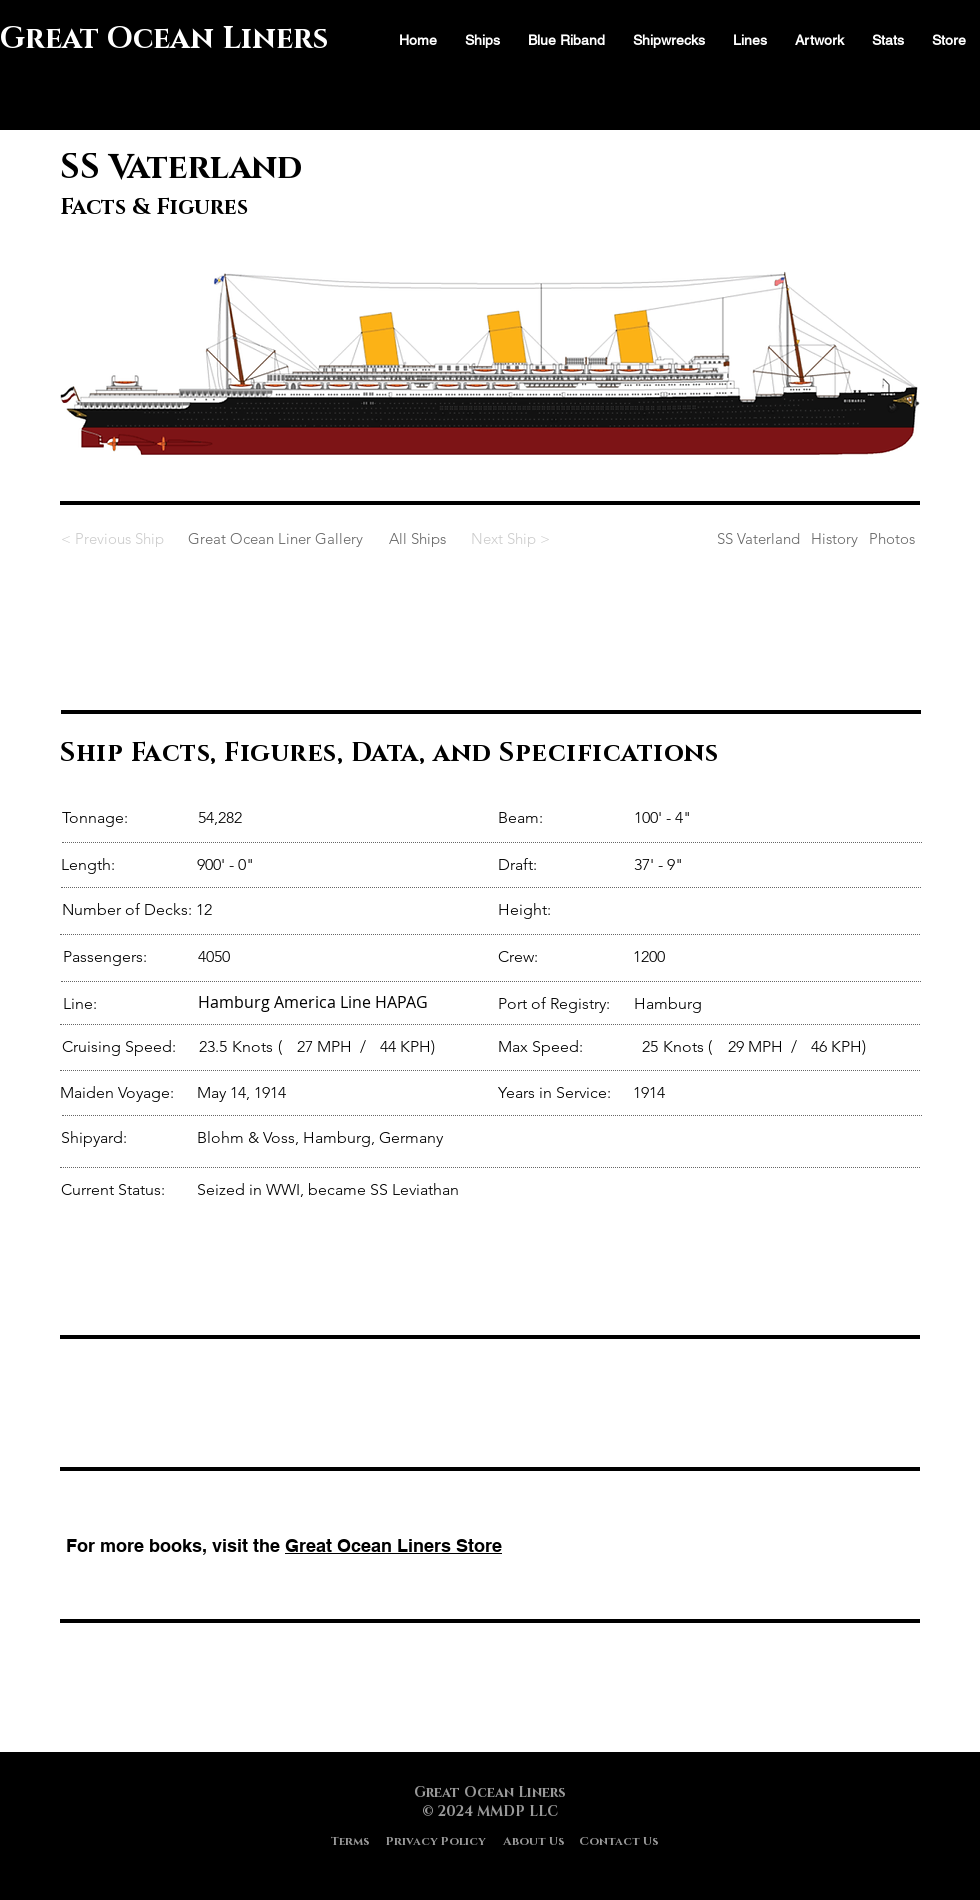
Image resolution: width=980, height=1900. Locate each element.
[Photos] (891, 538)
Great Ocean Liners (164, 39)
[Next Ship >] (507, 538)
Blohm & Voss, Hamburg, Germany (320, 1137)
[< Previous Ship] (120, 538)
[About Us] (533, 1841)
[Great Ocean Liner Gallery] (275, 538)
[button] (888, 40)
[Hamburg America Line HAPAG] (344, 1002)
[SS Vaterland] (684, 538)
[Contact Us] (619, 1841)
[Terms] (349, 1841)
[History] (834, 538)
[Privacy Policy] (436, 1841)
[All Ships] (417, 538)
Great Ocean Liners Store (393, 1545)
